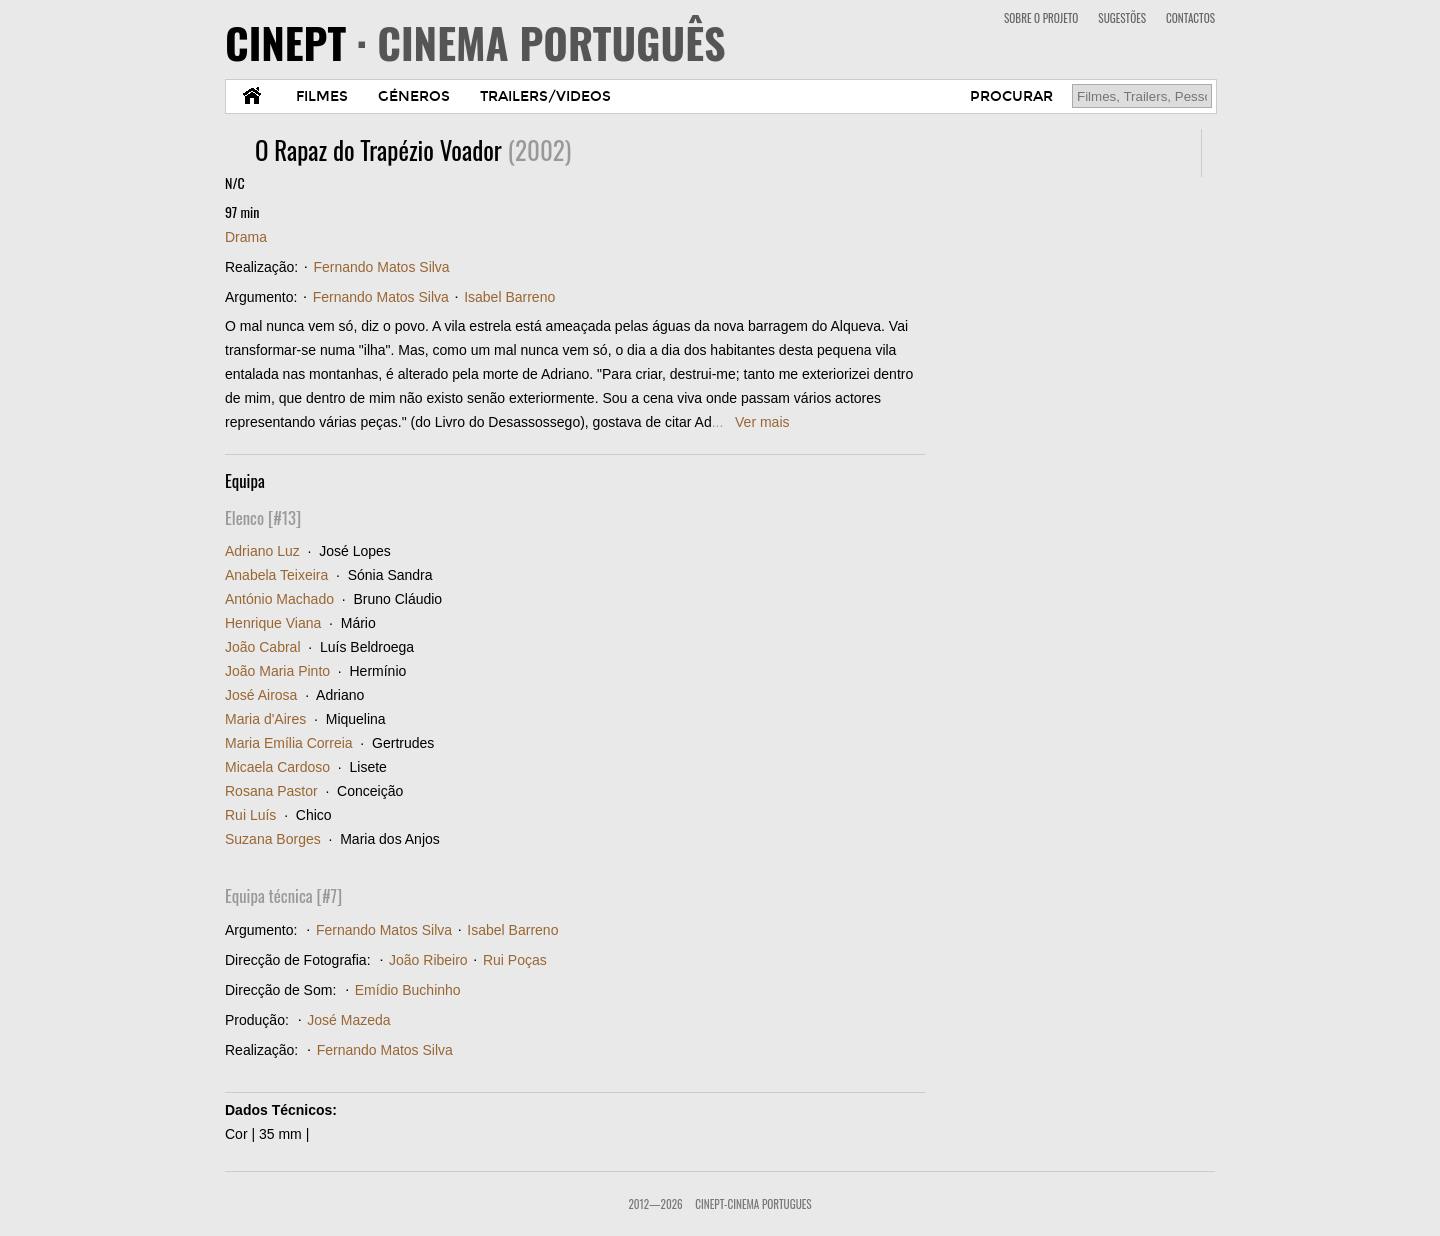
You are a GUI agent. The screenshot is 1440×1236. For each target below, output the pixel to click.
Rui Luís (250, 815)
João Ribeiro (428, 960)
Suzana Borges (273, 839)
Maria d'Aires (265, 719)
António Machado (279, 599)
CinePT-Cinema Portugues (753, 1204)
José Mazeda (348, 1020)
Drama (246, 237)
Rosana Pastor (271, 791)
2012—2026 (655, 1204)
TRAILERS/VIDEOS (545, 96)
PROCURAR (1011, 96)
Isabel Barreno (509, 297)
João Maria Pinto (277, 671)
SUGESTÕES (1122, 18)
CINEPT (475, 42)
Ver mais (762, 422)
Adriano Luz (262, 551)
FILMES (322, 96)
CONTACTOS (1190, 18)
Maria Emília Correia (289, 743)
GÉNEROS (414, 96)
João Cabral (263, 647)
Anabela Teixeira (276, 575)
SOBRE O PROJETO (1041, 18)
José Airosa (261, 695)
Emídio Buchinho (408, 990)
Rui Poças (515, 960)
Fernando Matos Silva (381, 267)
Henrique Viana (273, 623)
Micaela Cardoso (277, 767)
